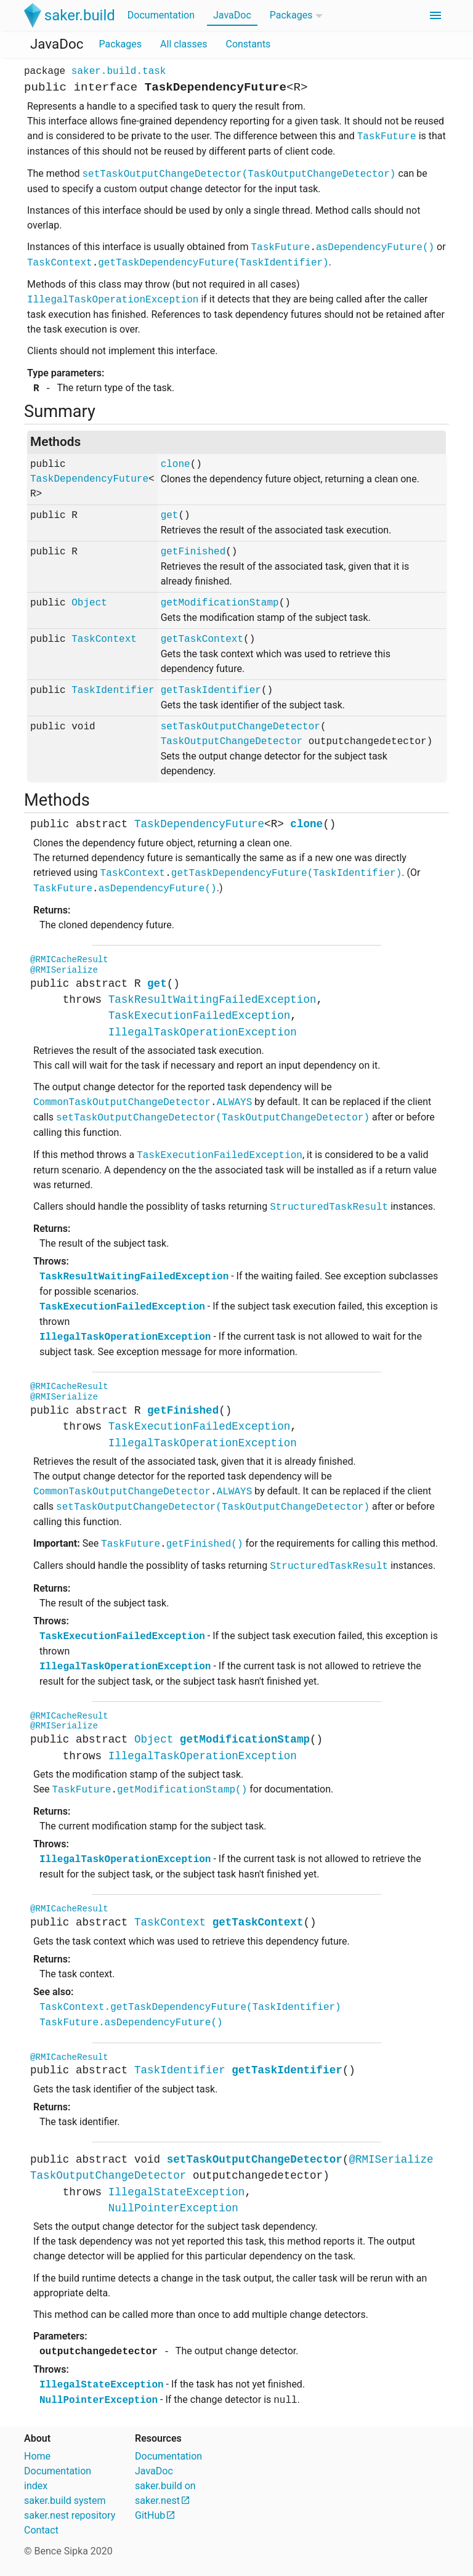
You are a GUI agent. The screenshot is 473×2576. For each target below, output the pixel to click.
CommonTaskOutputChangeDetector (122, 1102)
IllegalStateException (176, 2192)
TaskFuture (386, 136)
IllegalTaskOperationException (112, 300)
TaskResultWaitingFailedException (212, 1000)
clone (175, 464)
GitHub (150, 2515)
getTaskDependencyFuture (213, 263)
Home (37, 2456)
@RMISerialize (64, 970)
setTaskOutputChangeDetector (239, 174)
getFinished (193, 551)
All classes (183, 44)
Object (89, 603)
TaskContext (59, 263)
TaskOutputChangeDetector (231, 741)
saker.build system (65, 2500)
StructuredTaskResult (329, 1207)
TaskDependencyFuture (89, 479)
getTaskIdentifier (211, 690)
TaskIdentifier (112, 690)
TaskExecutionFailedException (199, 1016)
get (170, 515)
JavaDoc (232, 15)
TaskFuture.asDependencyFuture (131, 2022)
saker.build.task (118, 71)
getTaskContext (202, 639)
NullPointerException (173, 2208)
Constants (247, 44)
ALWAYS (235, 1102)
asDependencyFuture (375, 247)
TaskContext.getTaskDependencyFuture (190, 2007)
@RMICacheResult (69, 960)
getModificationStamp (220, 603)
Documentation (161, 15)
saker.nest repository (69, 2515)
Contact (41, 2530)
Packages (291, 15)
